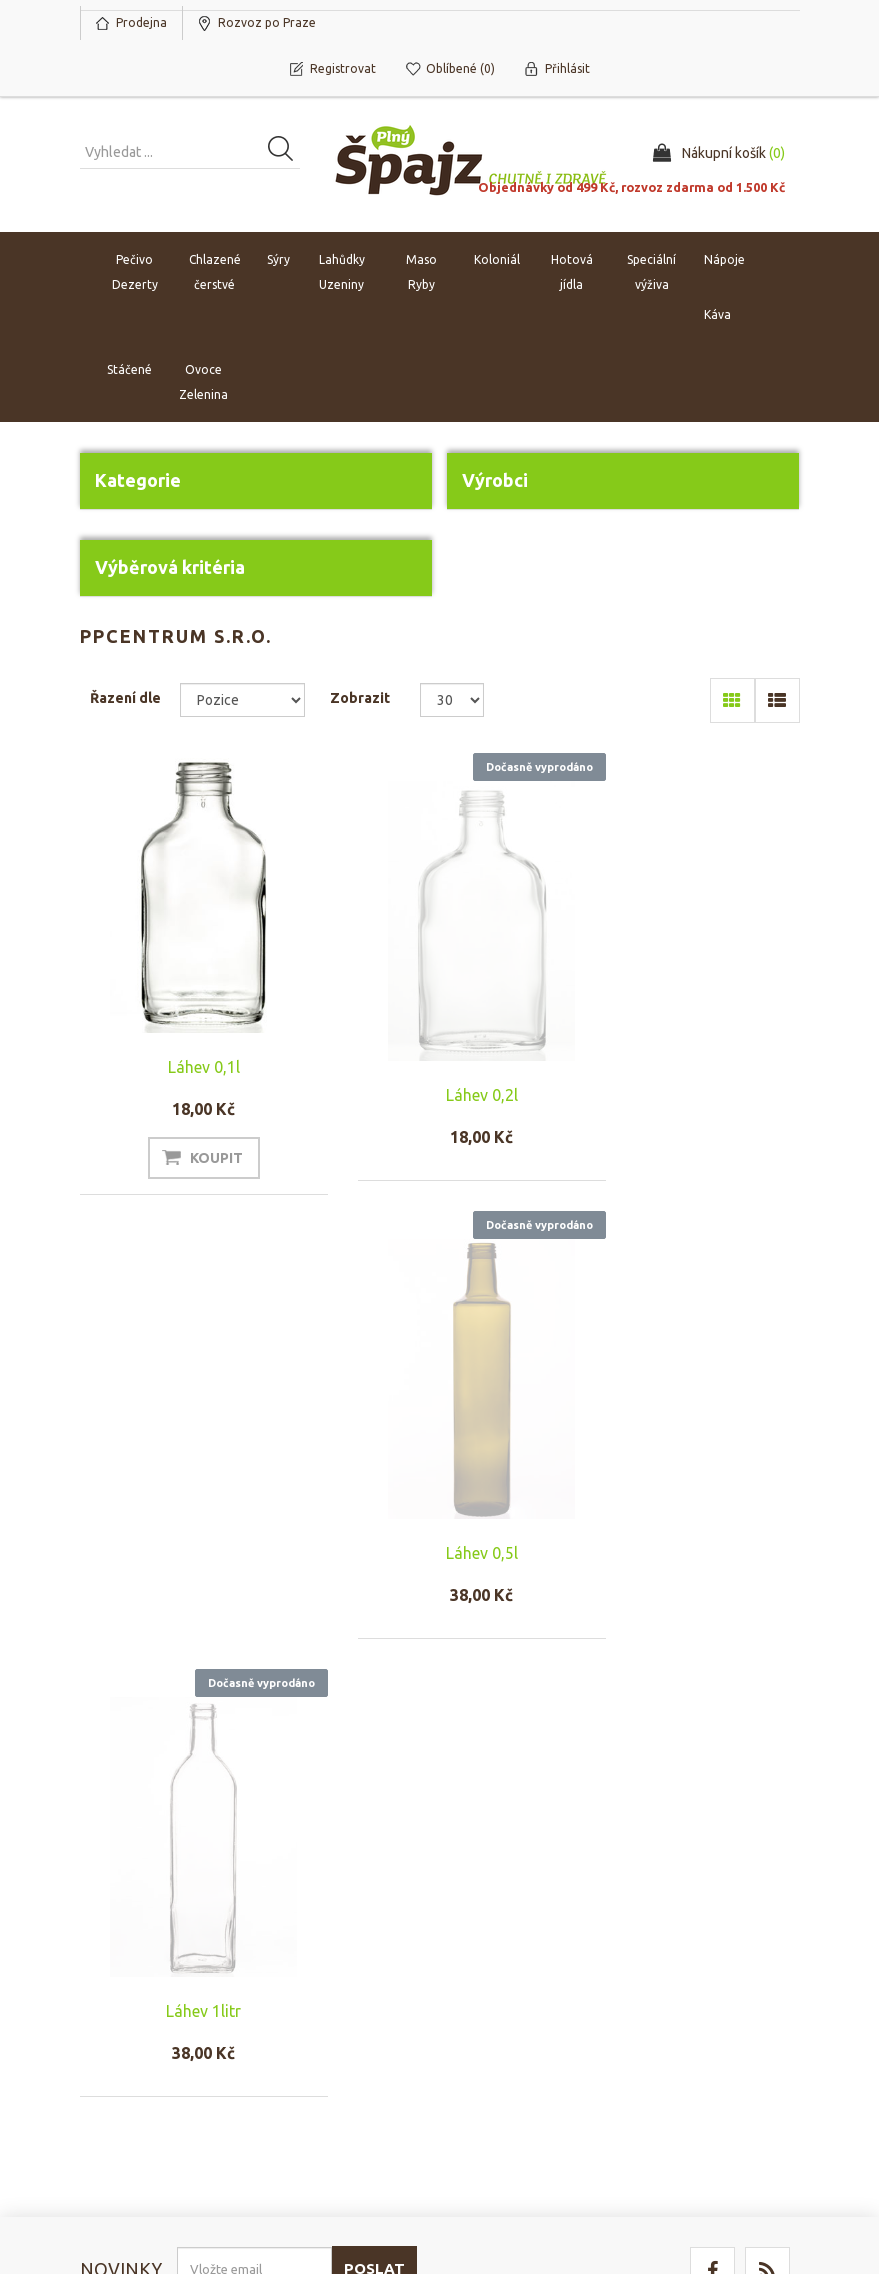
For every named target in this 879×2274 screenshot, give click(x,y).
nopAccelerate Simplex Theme (704, 2154)
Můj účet (115, 1984)
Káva (717, 315)
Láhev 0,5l (690, 1095)
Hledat (671, 1984)
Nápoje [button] (724, 260)
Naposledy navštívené (718, 2014)
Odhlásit (225, 1871)
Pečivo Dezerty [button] (135, 273)
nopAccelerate (754, 2182)
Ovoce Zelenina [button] (203, 383)
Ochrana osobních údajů (519, 2074)
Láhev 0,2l (440, 1095)
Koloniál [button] (497, 260)
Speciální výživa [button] (651, 273)
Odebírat (131, 1871)
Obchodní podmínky (525, 1984)
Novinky (675, 2044)
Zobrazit (360, 698)
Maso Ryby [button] (421, 273)
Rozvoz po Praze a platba (520, 2024)
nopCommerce (202, 2154)
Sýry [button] (278, 260)
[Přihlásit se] (254, 1825)
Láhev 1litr (189, 1567)
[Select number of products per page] (452, 700)
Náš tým (299, 2014)
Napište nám (312, 2044)
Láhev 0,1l (190, 1067)
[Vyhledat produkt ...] (190, 153)
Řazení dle (125, 698)
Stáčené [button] (129, 370)
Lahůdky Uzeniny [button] (342, 273)
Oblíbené (117, 2044)
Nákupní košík (130, 2014)
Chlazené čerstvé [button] (215, 273)
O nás (293, 1984)
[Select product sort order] (242, 700)
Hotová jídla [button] (572, 273)
